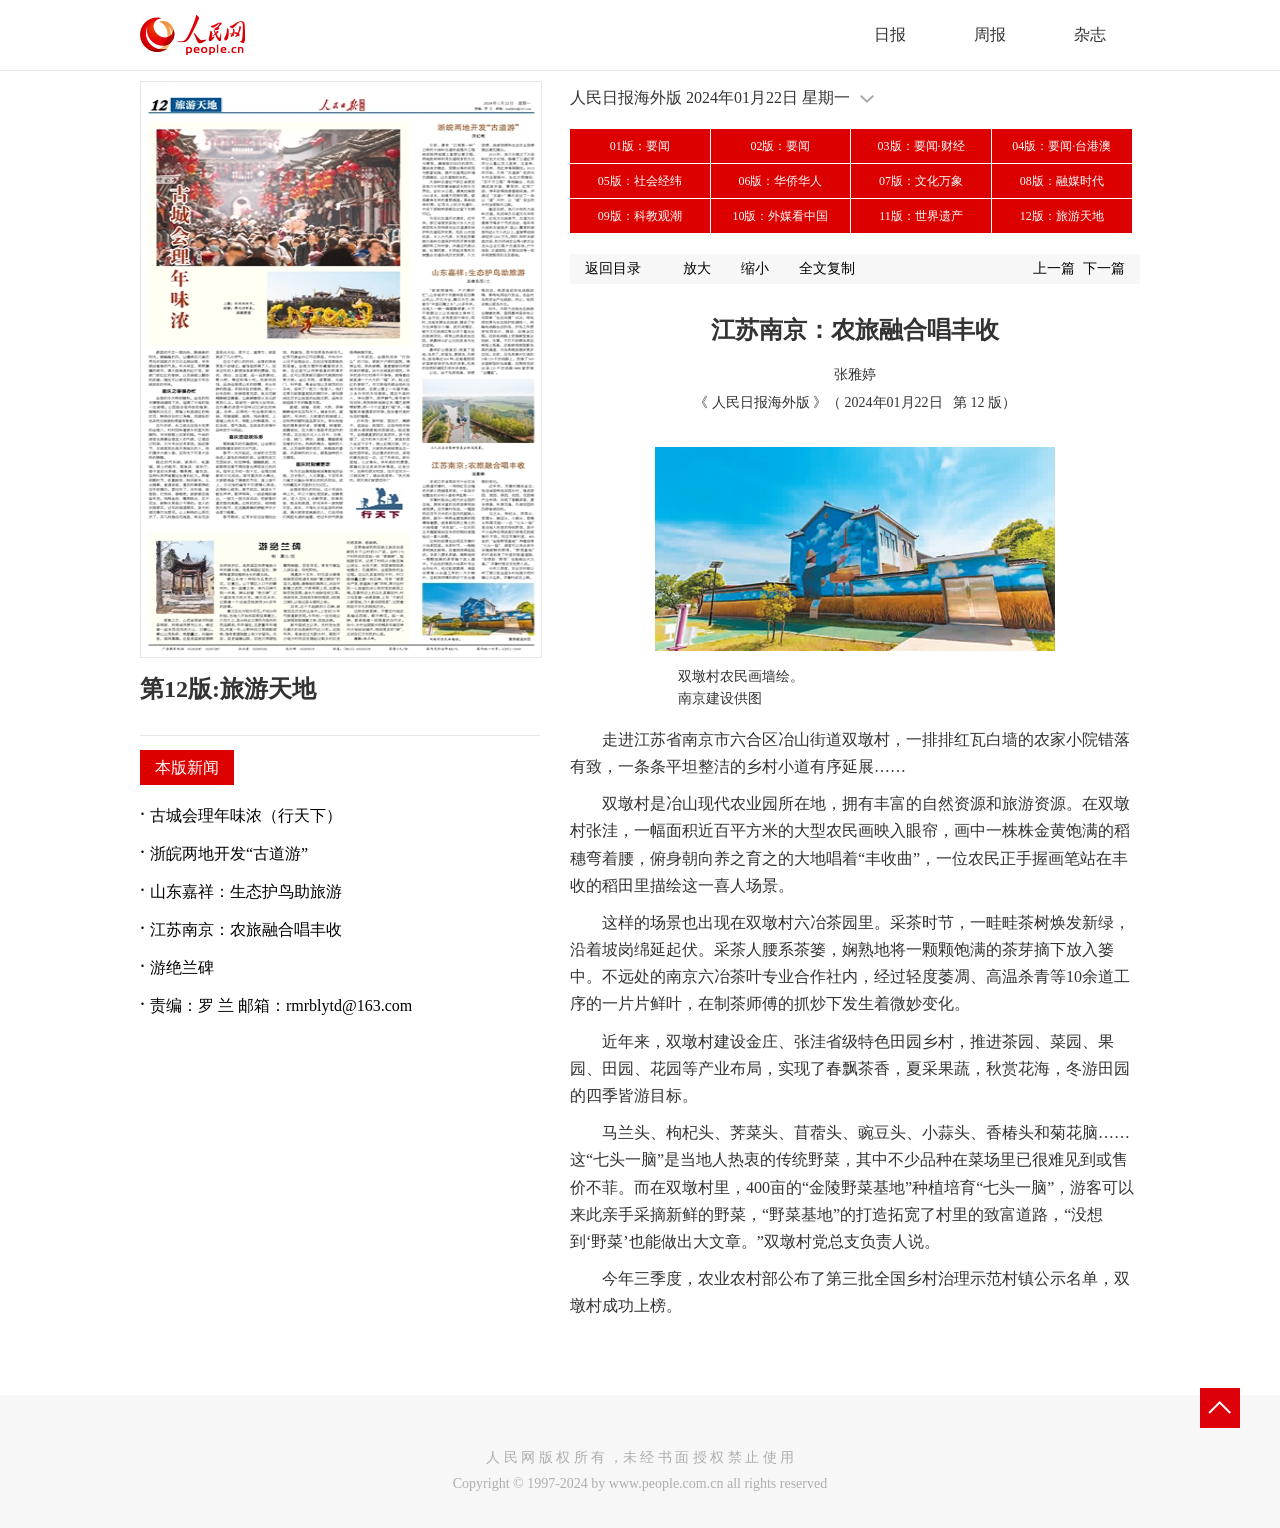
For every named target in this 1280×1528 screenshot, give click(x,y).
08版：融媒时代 (1062, 181)
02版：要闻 (780, 146)
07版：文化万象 (921, 181)
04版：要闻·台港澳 (1061, 146)
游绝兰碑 (182, 967)
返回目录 (613, 268)
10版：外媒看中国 (780, 216)
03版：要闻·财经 (921, 146)
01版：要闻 (640, 146)
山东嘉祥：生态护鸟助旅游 (246, 891)
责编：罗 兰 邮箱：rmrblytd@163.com (281, 1005)
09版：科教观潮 (640, 216)
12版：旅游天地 (1062, 216)
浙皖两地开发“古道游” (229, 853)
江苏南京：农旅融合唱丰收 (246, 929)
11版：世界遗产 (921, 216)
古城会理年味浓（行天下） (246, 815)
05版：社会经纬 (640, 181)
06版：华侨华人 (780, 181)
